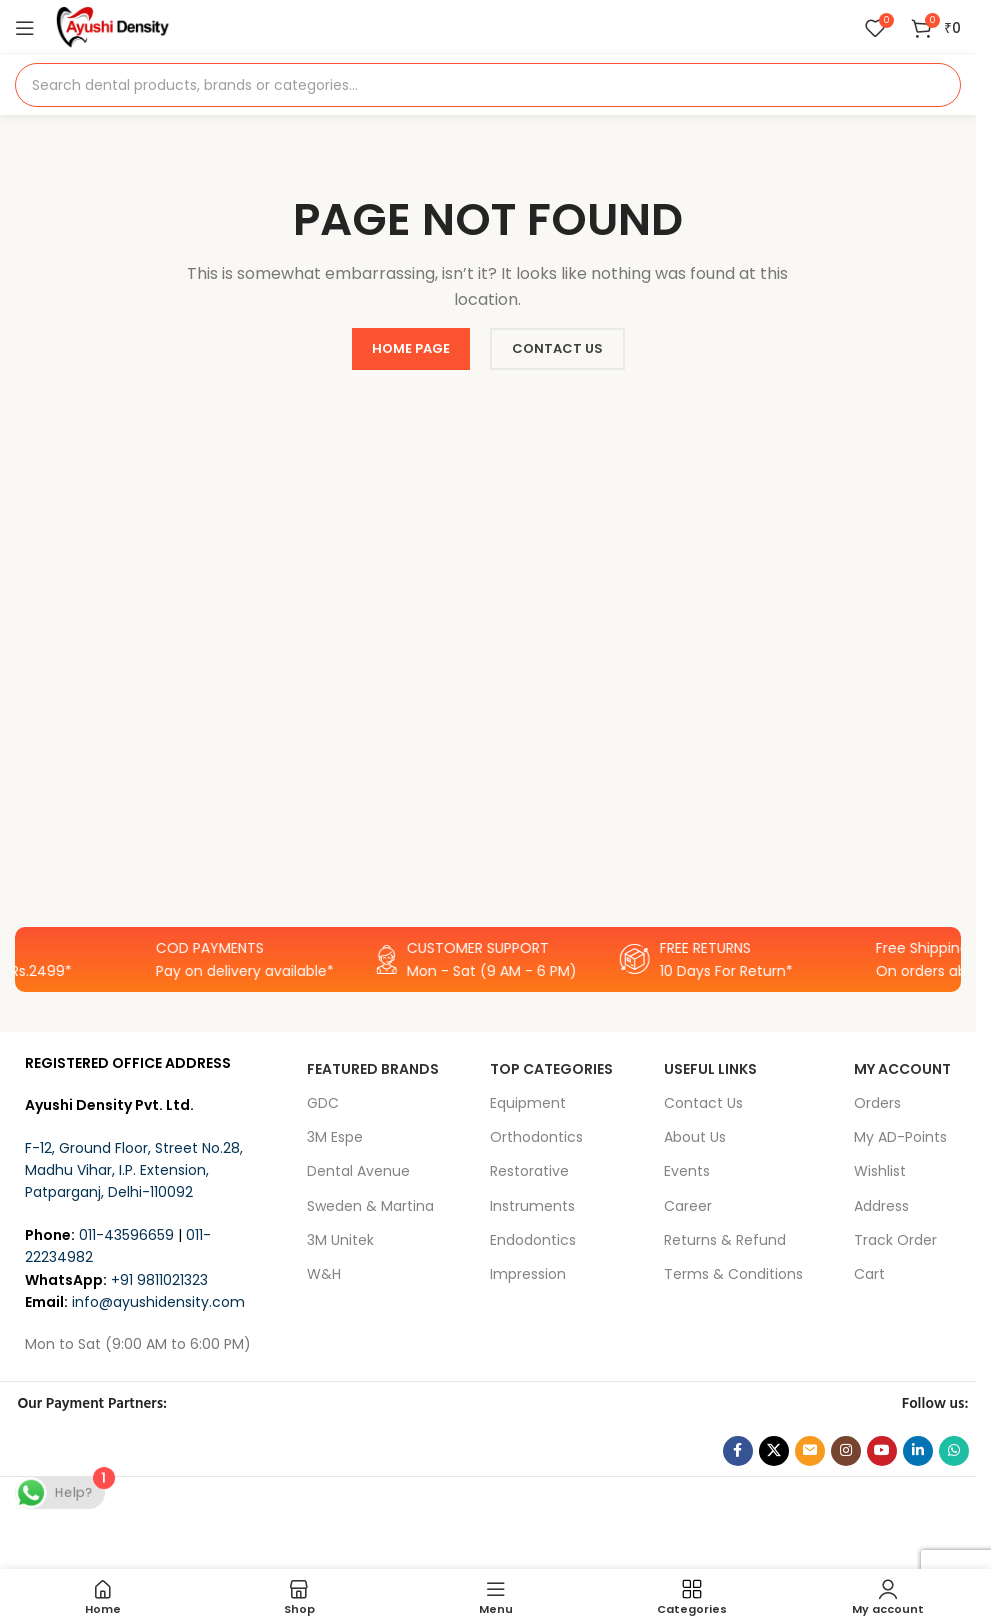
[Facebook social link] (738, 1451)
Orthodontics (536, 1137)
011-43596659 (126, 1235)
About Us (695, 1137)
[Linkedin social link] (918, 1451)
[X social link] (774, 1451)
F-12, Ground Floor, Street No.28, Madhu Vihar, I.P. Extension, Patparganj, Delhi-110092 (134, 1170)
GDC (323, 1103)
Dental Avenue (358, 1171)
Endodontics (533, 1240)
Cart (869, 1274)
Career (688, 1206)
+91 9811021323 (159, 1280)
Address (881, 1206)
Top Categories (551, 1069)
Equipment (528, 1103)
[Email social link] (810, 1451)
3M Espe (335, 1137)
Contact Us (703, 1103)
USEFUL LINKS (710, 1069)
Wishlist (880, 1171)
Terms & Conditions (733, 1274)
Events (687, 1171)
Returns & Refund (725, 1240)
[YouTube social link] (882, 1451)
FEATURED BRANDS (373, 1069)
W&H (324, 1274)
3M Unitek (340, 1240)
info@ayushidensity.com (158, 1302)
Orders (877, 1103)
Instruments (532, 1206)
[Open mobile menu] (25, 28)
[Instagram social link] (846, 1451)
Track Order (895, 1240)
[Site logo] (112, 26)
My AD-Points (900, 1137)
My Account (902, 1069)
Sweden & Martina (370, 1206)
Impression (528, 1274)
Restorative (529, 1171)
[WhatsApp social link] (954, 1451)
